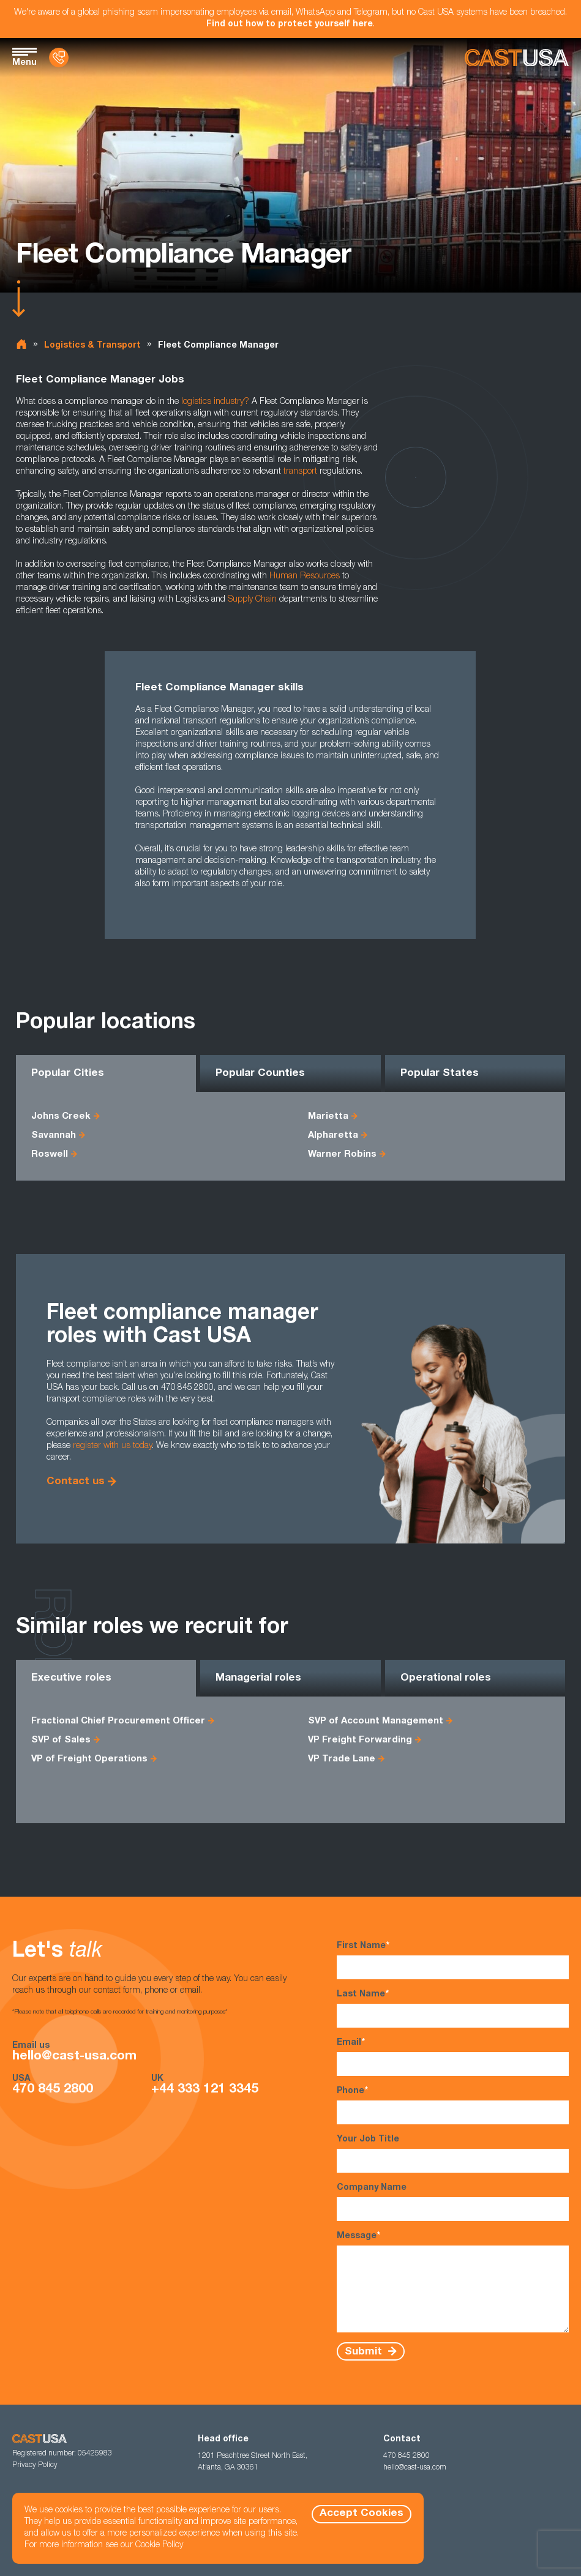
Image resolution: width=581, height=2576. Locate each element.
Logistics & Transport (92, 346)
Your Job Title (453, 2154)
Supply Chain (252, 599)
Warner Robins (342, 1154)
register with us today (112, 1446)
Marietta (328, 1116)
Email (453, 2056)
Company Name (453, 2202)
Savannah (53, 1135)
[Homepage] (517, 58)
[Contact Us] (59, 57)
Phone (453, 2105)
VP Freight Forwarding (360, 1740)
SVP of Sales (61, 1740)
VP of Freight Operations (89, 1759)
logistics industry (212, 402)
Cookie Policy (159, 2545)
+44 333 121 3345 (204, 2090)
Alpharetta (333, 1135)
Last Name (453, 2008)
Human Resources (304, 576)
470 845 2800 (52, 2090)
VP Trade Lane (341, 1759)
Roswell (49, 1154)
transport (300, 472)
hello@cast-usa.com (74, 2057)
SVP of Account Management (375, 1721)
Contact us (76, 1482)
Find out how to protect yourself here (289, 24)
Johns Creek (61, 1116)
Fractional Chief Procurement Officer (118, 1721)
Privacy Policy (35, 2465)
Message (453, 2281)
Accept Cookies (361, 2514)
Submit (365, 2351)
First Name (453, 1960)
